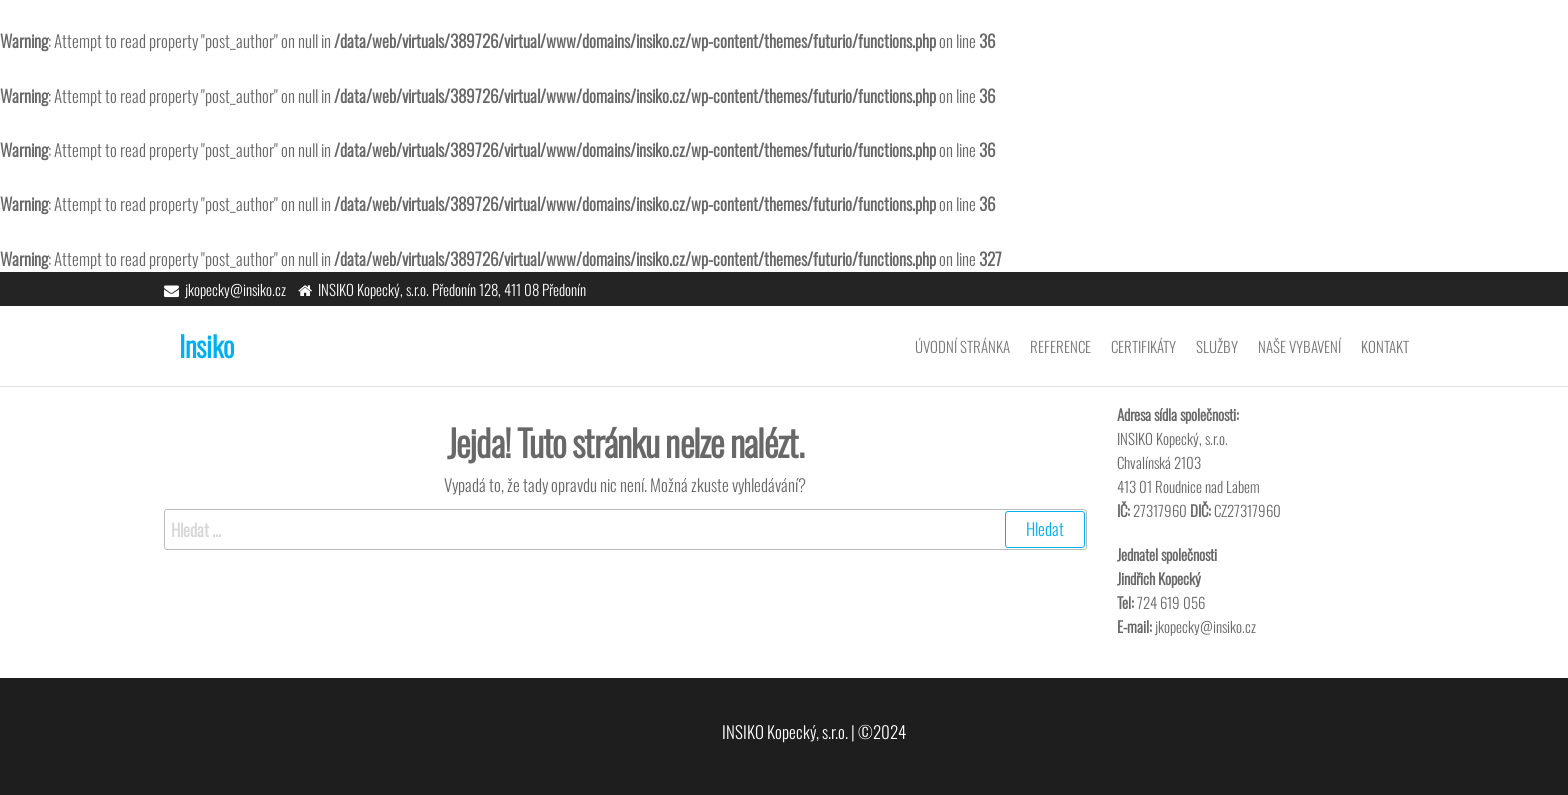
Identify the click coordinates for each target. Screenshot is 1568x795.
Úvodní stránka (962, 346)
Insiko (206, 345)
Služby (1217, 346)
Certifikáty (1143, 346)
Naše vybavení (1299, 346)
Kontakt (1385, 346)
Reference (1060, 346)
